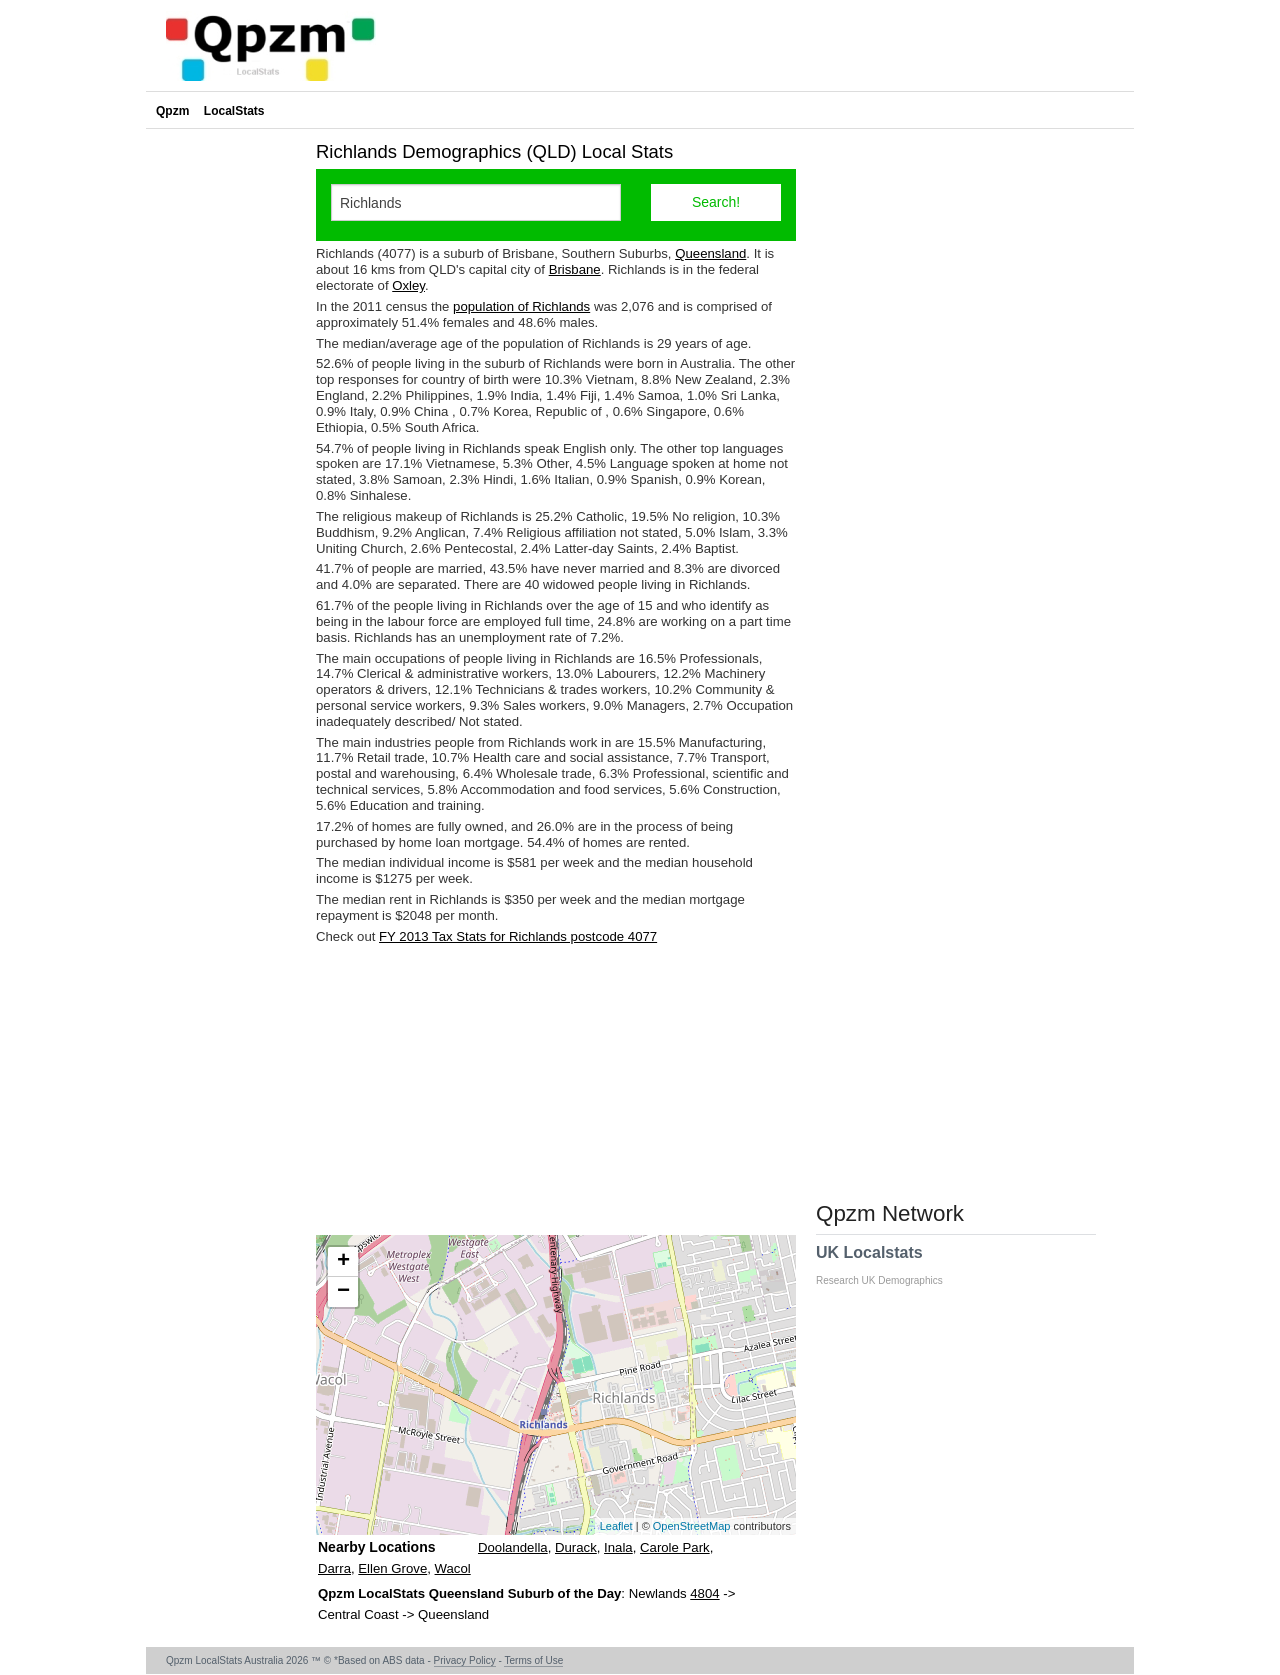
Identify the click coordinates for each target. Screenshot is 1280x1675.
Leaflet (616, 1526)
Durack (576, 1547)
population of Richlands (521, 306)
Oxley (408, 285)
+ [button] (343, 1262)
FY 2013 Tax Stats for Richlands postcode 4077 (518, 936)
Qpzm (172, 111)
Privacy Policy (465, 1660)
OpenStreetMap (692, 1526)
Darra (334, 1568)
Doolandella (513, 1547)
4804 (704, 1593)
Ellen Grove (392, 1568)
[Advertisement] (556, 1090)
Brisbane (575, 269)
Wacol (453, 1568)
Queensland (710, 253)
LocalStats (234, 111)
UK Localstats (889, 1265)
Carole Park (675, 1547)
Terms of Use (533, 1660)
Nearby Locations (376, 1547)
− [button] (343, 1292)
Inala (618, 1547)
